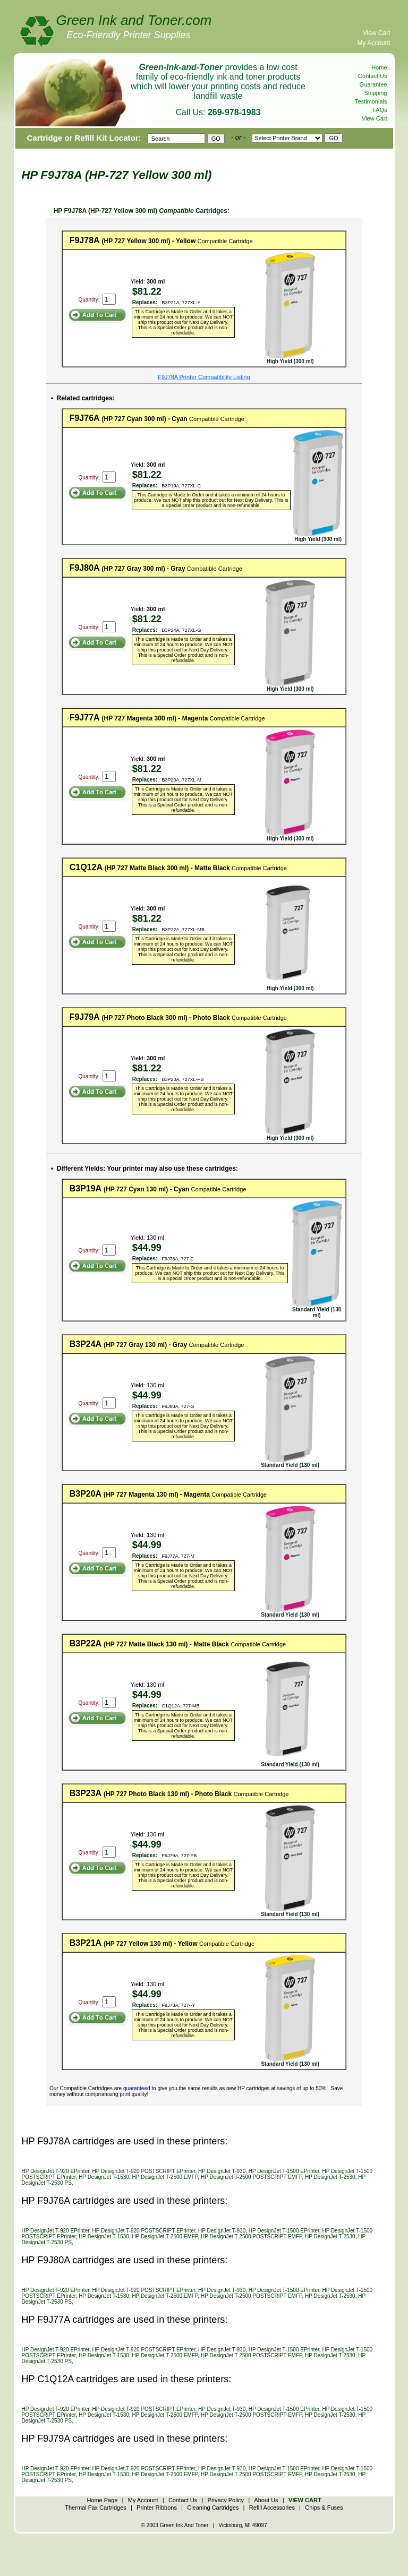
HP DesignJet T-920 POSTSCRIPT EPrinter (144, 2171)
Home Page (102, 2500)
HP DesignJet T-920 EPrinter (55, 2171)
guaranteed (136, 2088)
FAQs (379, 110)
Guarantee (373, 84)
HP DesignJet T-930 (221, 2171)
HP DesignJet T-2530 (330, 2177)
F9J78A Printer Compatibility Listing (204, 377)
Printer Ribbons (157, 2507)
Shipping (375, 93)
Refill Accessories (272, 2507)
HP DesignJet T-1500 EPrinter (284, 2171)
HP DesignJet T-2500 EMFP (165, 2177)
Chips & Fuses (324, 2507)
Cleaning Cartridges (213, 2507)
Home (379, 67)
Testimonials (371, 101)
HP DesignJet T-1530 (104, 2177)
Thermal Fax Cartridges (95, 2507)
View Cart (376, 33)
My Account (373, 43)
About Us (266, 2500)
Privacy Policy (226, 2500)
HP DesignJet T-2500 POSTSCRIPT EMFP (251, 2177)
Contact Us (372, 76)
